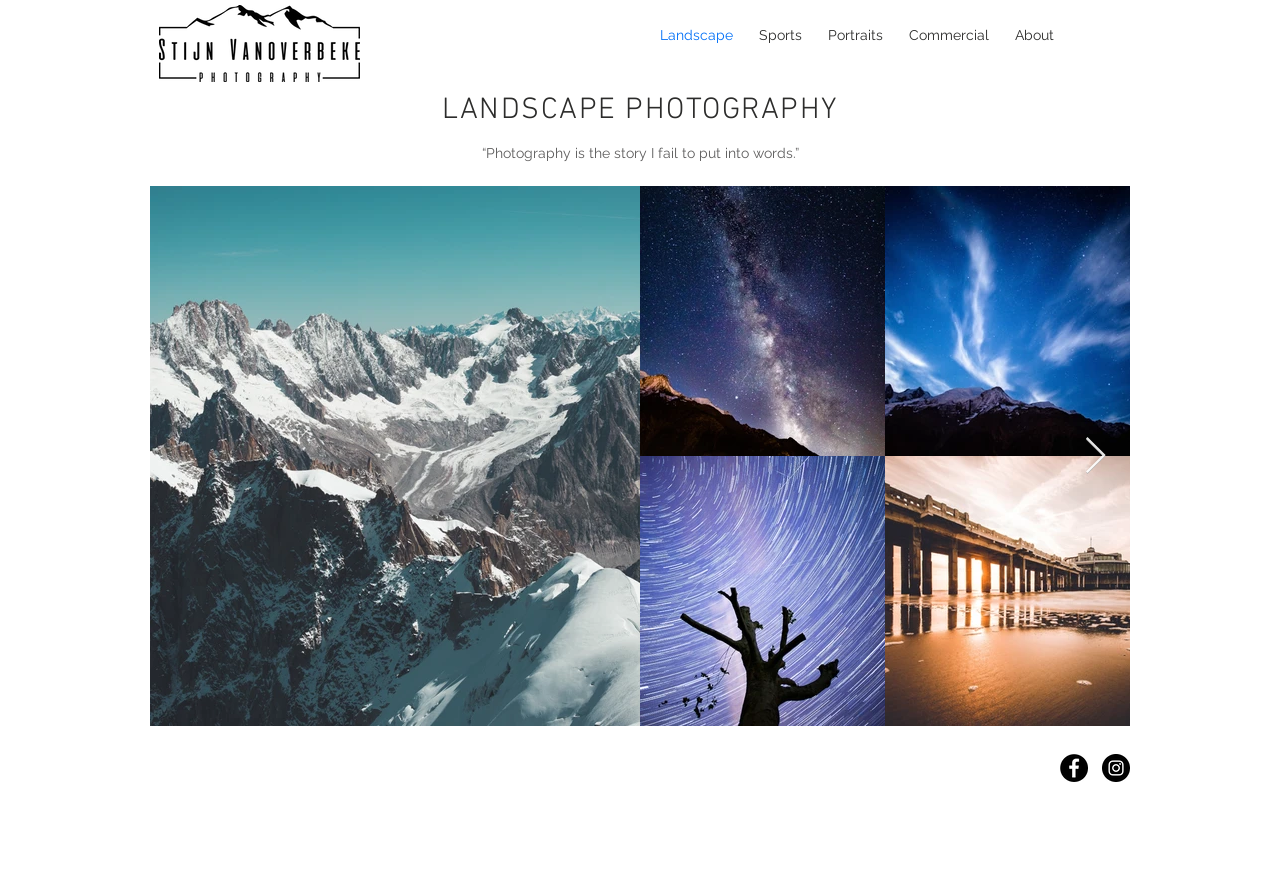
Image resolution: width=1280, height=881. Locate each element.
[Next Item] (1095, 456)
